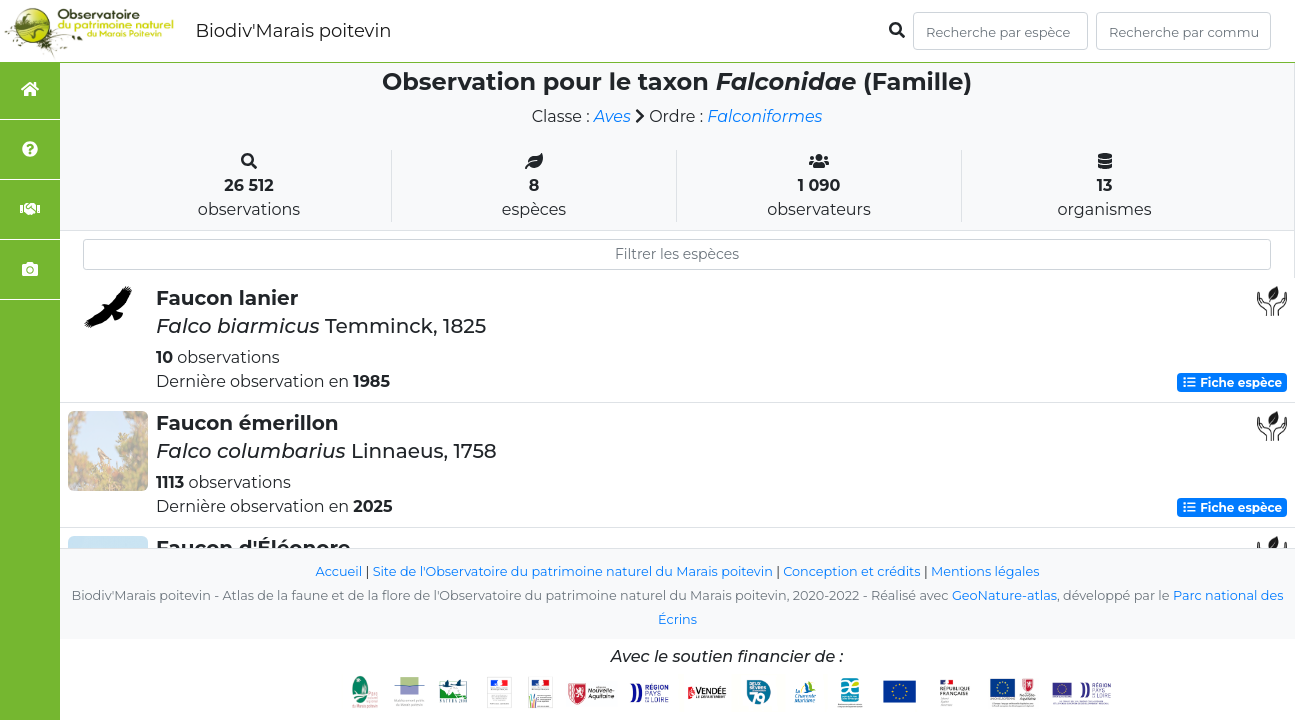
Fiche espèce (1232, 382)
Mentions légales (985, 571)
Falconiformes (764, 116)
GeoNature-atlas (1004, 595)
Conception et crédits (851, 571)
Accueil (339, 571)
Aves (612, 116)
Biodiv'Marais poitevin (293, 31)
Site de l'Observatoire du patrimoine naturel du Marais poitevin (573, 571)
